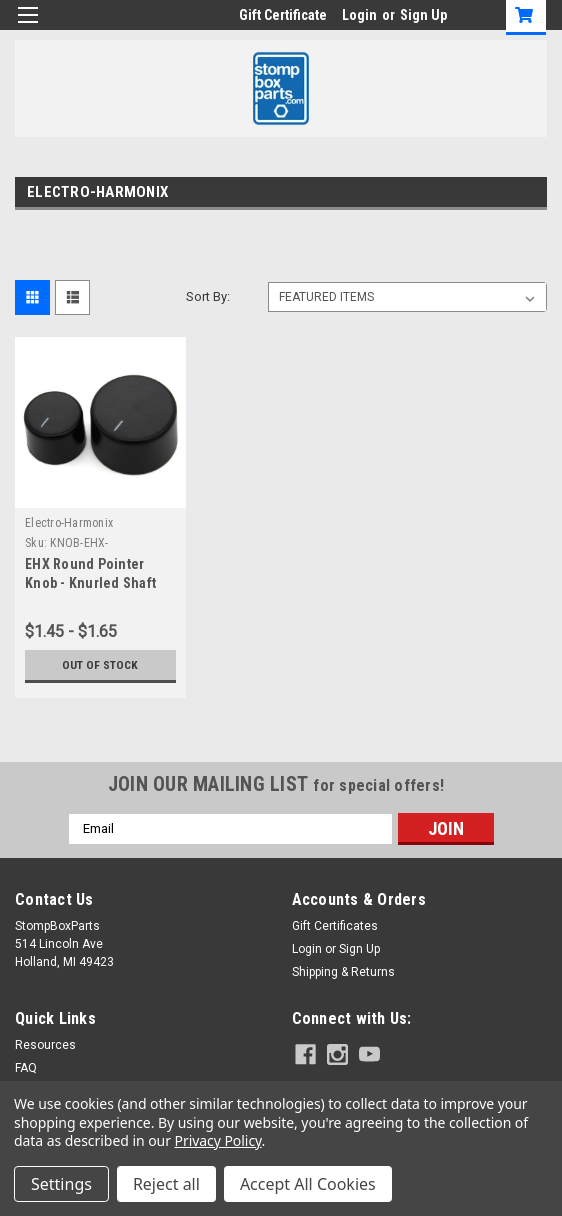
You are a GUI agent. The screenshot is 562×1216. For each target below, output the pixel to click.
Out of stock (100, 665)
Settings (61, 1184)
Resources (45, 1045)
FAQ (26, 1068)
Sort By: (208, 296)
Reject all (166, 1184)
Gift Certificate (283, 15)
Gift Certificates (335, 926)
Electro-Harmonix (69, 523)
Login (359, 15)
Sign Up (423, 15)
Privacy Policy (218, 1140)
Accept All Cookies (308, 1184)
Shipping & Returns (343, 972)
